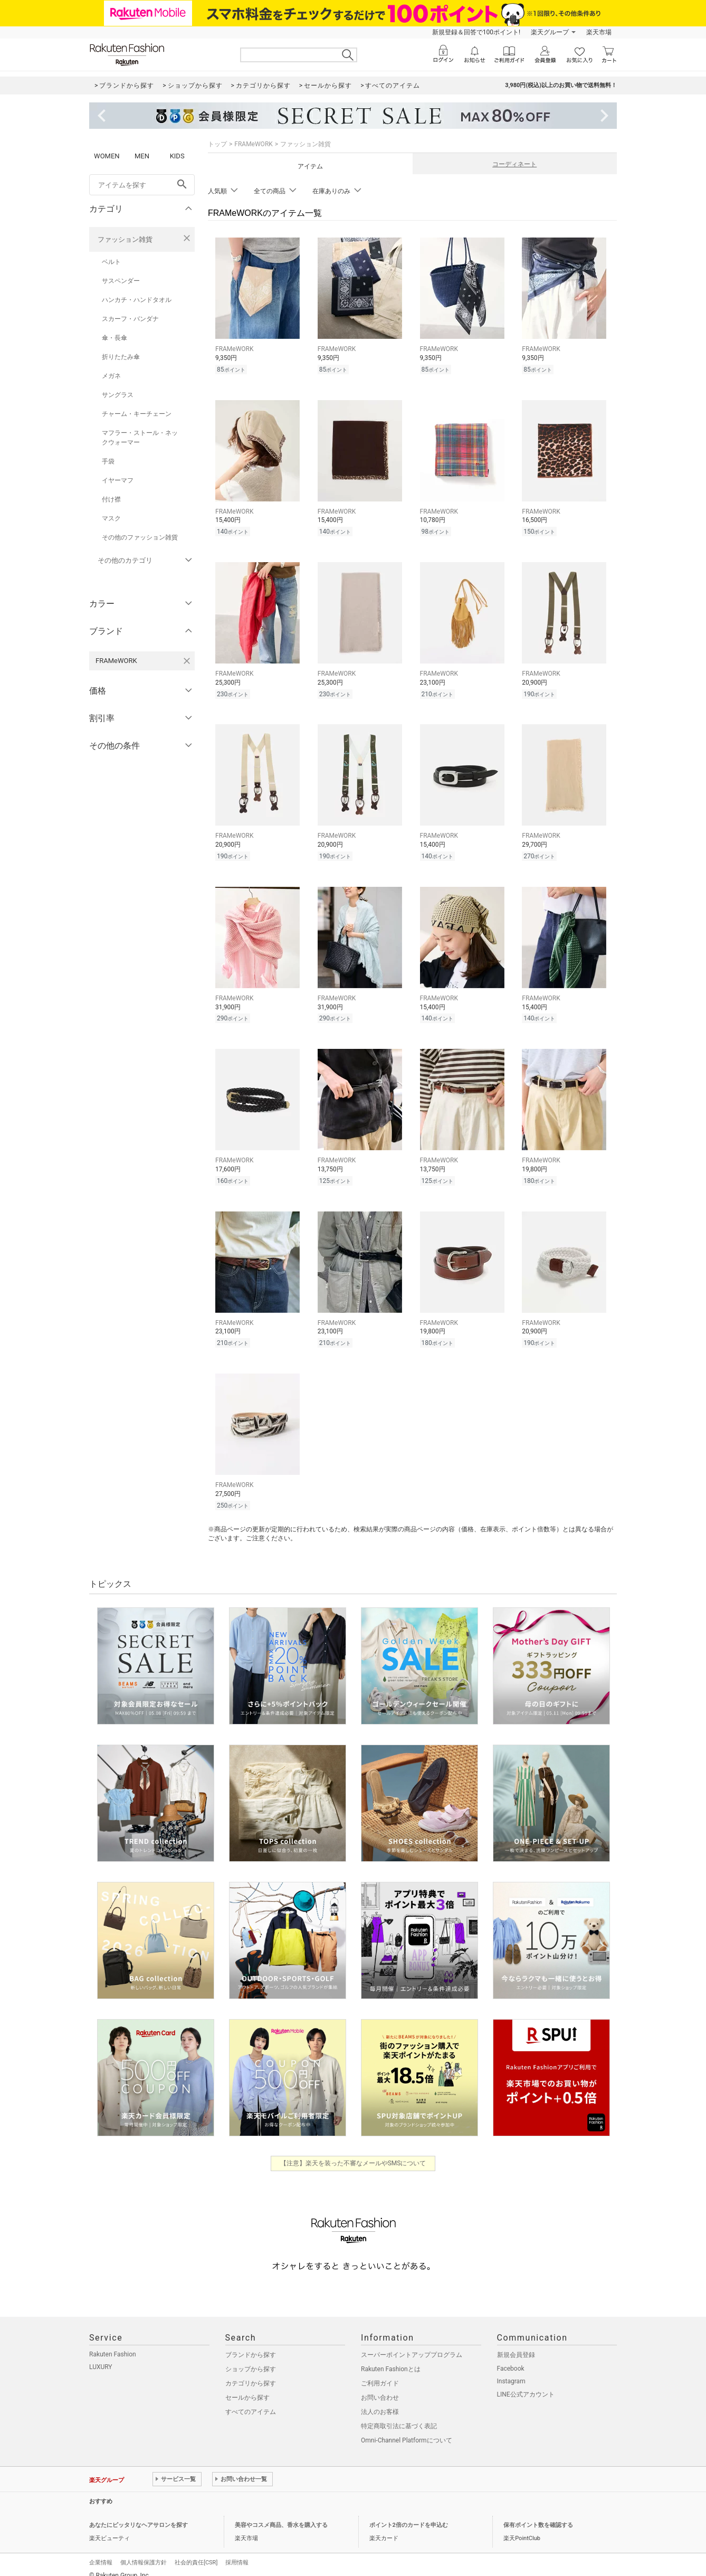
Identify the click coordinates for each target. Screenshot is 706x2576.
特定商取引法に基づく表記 (399, 2415)
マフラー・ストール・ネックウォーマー (140, 437)
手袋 (108, 461)
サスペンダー (121, 281)
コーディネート (514, 164)
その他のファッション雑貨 (140, 537)
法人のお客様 (380, 2400)
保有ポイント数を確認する (538, 2514)
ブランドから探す (250, 2343)
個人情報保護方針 (143, 2551)
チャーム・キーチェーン (136, 414)
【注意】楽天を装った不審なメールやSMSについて (353, 2152)
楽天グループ (550, 32)
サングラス (117, 395)
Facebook (510, 2357)
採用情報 (237, 2551)
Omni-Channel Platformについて (406, 2429)
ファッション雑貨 (125, 239)
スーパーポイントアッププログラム (411, 2343)
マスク (111, 518)
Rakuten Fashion (112, 2343)
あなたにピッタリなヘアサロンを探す (138, 2514)
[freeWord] (142, 184)
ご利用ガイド (380, 2372)
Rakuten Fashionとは (391, 2358)
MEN (142, 156)
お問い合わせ (380, 2386)
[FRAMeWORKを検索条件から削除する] (187, 661)
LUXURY (100, 2356)
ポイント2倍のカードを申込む (408, 2514)
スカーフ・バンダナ (130, 319)
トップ (217, 144)
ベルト (111, 262)
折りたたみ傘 (121, 357)
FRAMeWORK (253, 144)
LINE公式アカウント (526, 2383)
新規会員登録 (516, 2343)
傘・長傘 (114, 338)
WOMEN (107, 156)
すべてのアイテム (250, 2400)
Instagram (511, 2370)
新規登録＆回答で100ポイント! (476, 32)
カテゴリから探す (250, 2372)
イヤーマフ (117, 480)
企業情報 (100, 2551)
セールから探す (247, 2386)
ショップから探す (250, 2358)
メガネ (111, 376)
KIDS (177, 156)
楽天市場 (599, 32)
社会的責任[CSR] (196, 2551)
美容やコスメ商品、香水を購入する (281, 2514)
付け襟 (111, 499)
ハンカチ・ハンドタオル (136, 300)
